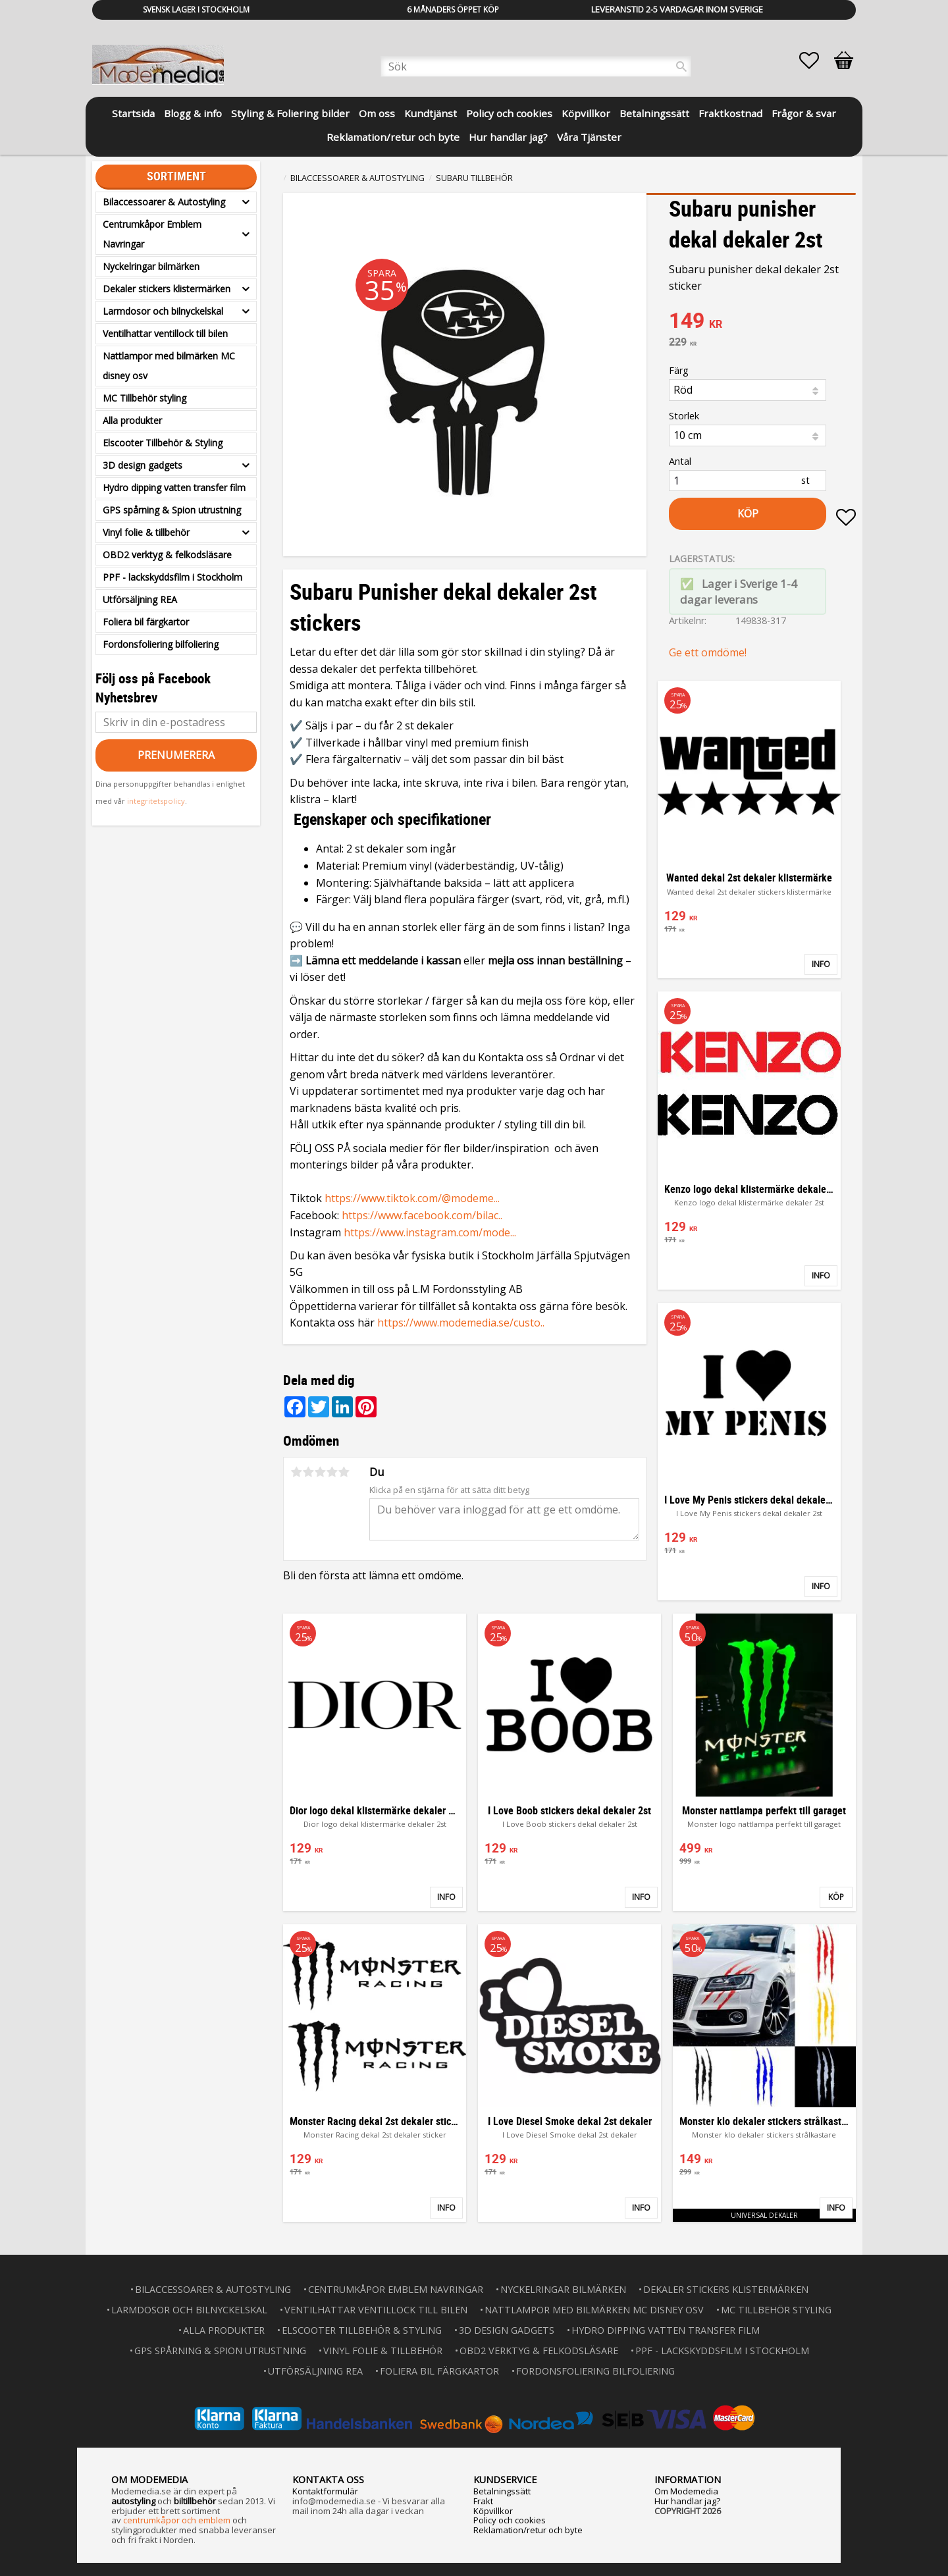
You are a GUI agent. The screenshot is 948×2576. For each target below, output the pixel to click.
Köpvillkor (493, 2511)
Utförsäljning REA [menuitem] (140, 599)
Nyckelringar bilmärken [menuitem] (151, 266)
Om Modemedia (686, 2491)
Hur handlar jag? (687, 2501)
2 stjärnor (308, 1472)
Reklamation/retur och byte (528, 2530)
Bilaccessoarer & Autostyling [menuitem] (164, 202)
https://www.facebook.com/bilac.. (422, 1215)
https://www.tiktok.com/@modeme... (412, 1198)
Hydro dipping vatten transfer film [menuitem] (174, 487)
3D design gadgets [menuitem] (142, 465)
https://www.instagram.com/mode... (430, 1232)
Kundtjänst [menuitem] (430, 113)
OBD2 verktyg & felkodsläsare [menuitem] (167, 554)
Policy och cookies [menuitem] (509, 113)
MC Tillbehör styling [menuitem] (144, 398)
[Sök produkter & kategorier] (536, 66)
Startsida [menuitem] (133, 113)
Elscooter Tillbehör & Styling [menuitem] (163, 442)
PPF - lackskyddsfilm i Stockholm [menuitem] (172, 577)
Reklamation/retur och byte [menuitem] (393, 137)
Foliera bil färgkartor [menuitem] (146, 622)
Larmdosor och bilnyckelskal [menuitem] (163, 311)
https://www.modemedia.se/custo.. (460, 1322)
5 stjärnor (344, 1472)
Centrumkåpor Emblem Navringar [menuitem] (152, 234)
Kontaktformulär (325, 2491)
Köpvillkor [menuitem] (586, 113)
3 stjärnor (320, 1472)
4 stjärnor (332, 1472)
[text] (762, 322)
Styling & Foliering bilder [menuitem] (290, 113)
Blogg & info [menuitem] (193, 113)
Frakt (483, 2501)
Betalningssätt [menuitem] (654, 113)
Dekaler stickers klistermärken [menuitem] (166, 288)
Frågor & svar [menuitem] (804, 113)
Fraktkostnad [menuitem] (730, 113)
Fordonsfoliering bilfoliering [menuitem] (161, 644)
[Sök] (681, 66)
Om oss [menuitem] (377, 113)
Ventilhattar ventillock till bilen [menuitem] (165, 333)
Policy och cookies (509, 2520)
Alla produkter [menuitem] (132, 420)
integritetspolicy (156, 801)
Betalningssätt (502, 2491)
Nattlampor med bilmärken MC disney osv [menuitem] (169, 366)
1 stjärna (296, 1472)
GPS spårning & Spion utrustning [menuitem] (172, 510)
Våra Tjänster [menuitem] (589, 137)
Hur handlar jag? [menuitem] (508, 137)
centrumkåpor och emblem (176, 2520)
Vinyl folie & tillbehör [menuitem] (146, 532)
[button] (815, 60)
